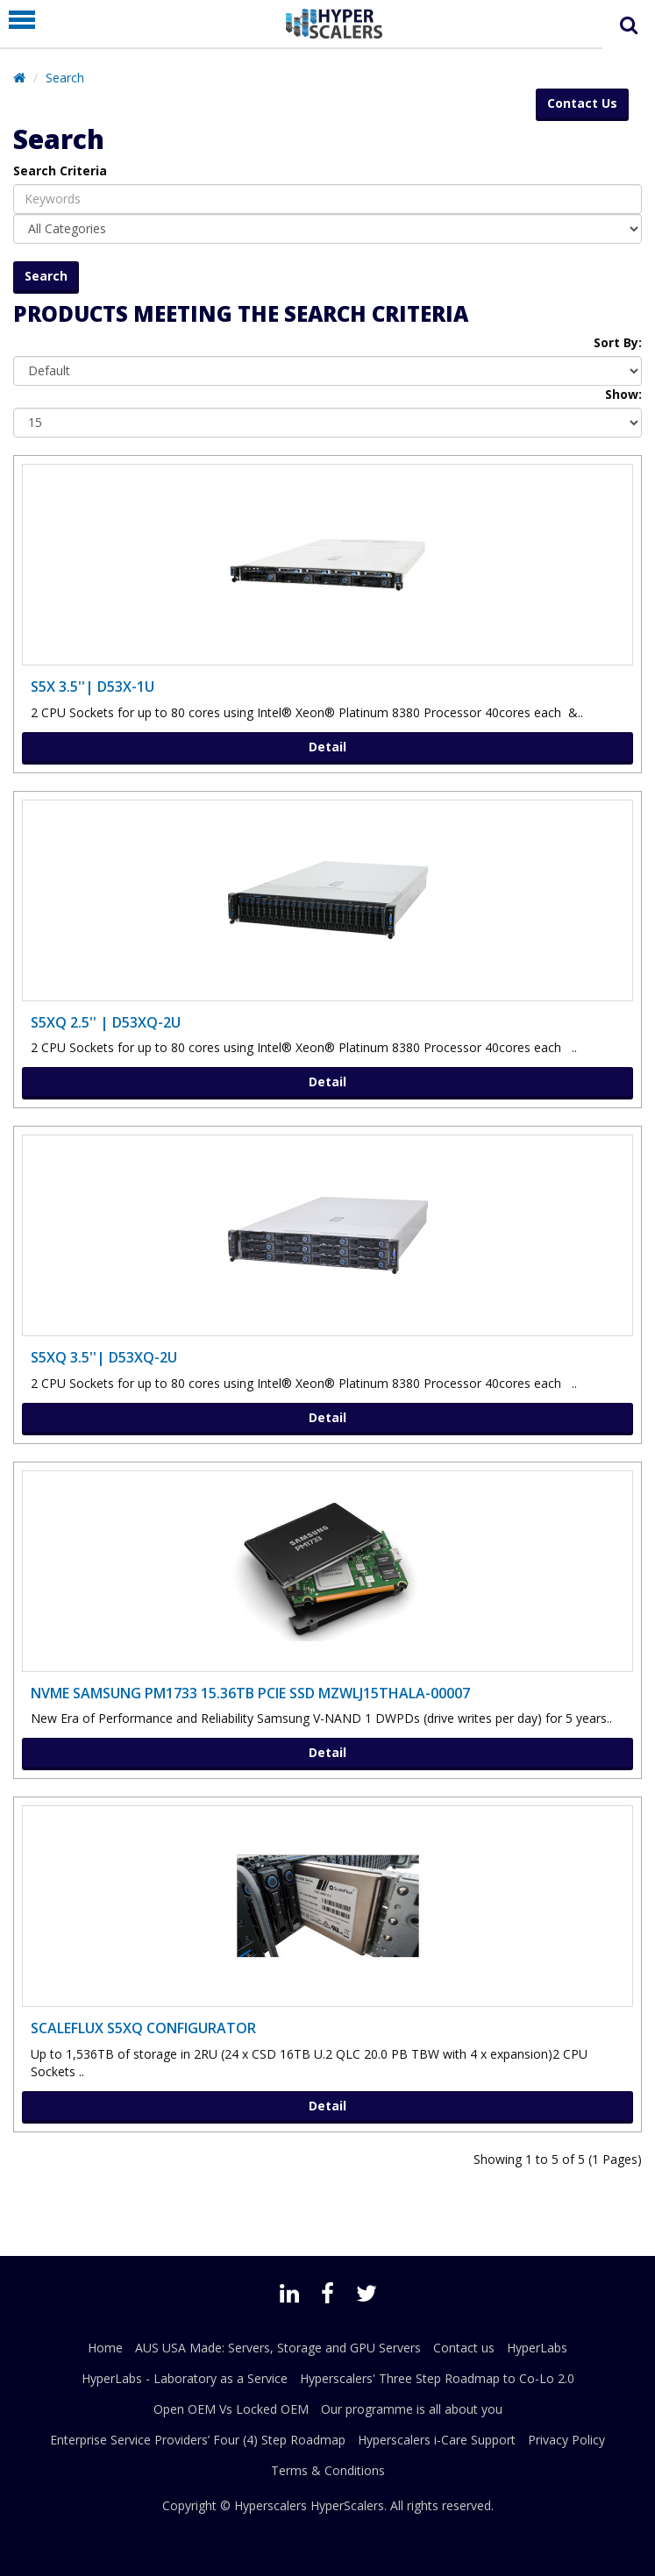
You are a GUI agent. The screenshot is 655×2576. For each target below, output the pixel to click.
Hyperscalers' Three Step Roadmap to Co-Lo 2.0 (437, 2378)
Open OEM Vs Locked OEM (231, 2409)
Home (105, 2347)
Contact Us (582, 103)
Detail (327, 746)
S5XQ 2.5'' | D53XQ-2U (106, 1022)
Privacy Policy (566, 2439)
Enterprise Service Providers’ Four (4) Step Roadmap (197, 2439)
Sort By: (618, 342)
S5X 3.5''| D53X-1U (92, 686)
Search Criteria (60, 170)
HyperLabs (537, 2347)
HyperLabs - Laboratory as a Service (185, 2378)
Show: (623, 394)
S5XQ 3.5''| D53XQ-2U (104, 1357)
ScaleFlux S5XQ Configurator (143, 2028)
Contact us (464, 2347)
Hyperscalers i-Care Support (437, 2439)
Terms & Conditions (328, 2470)
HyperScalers (347, 2505)
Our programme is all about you (411, 2409)
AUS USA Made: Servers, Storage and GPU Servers (278, 2347)
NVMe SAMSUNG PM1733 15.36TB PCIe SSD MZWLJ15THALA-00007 (250, 1693)
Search (65, 77)
